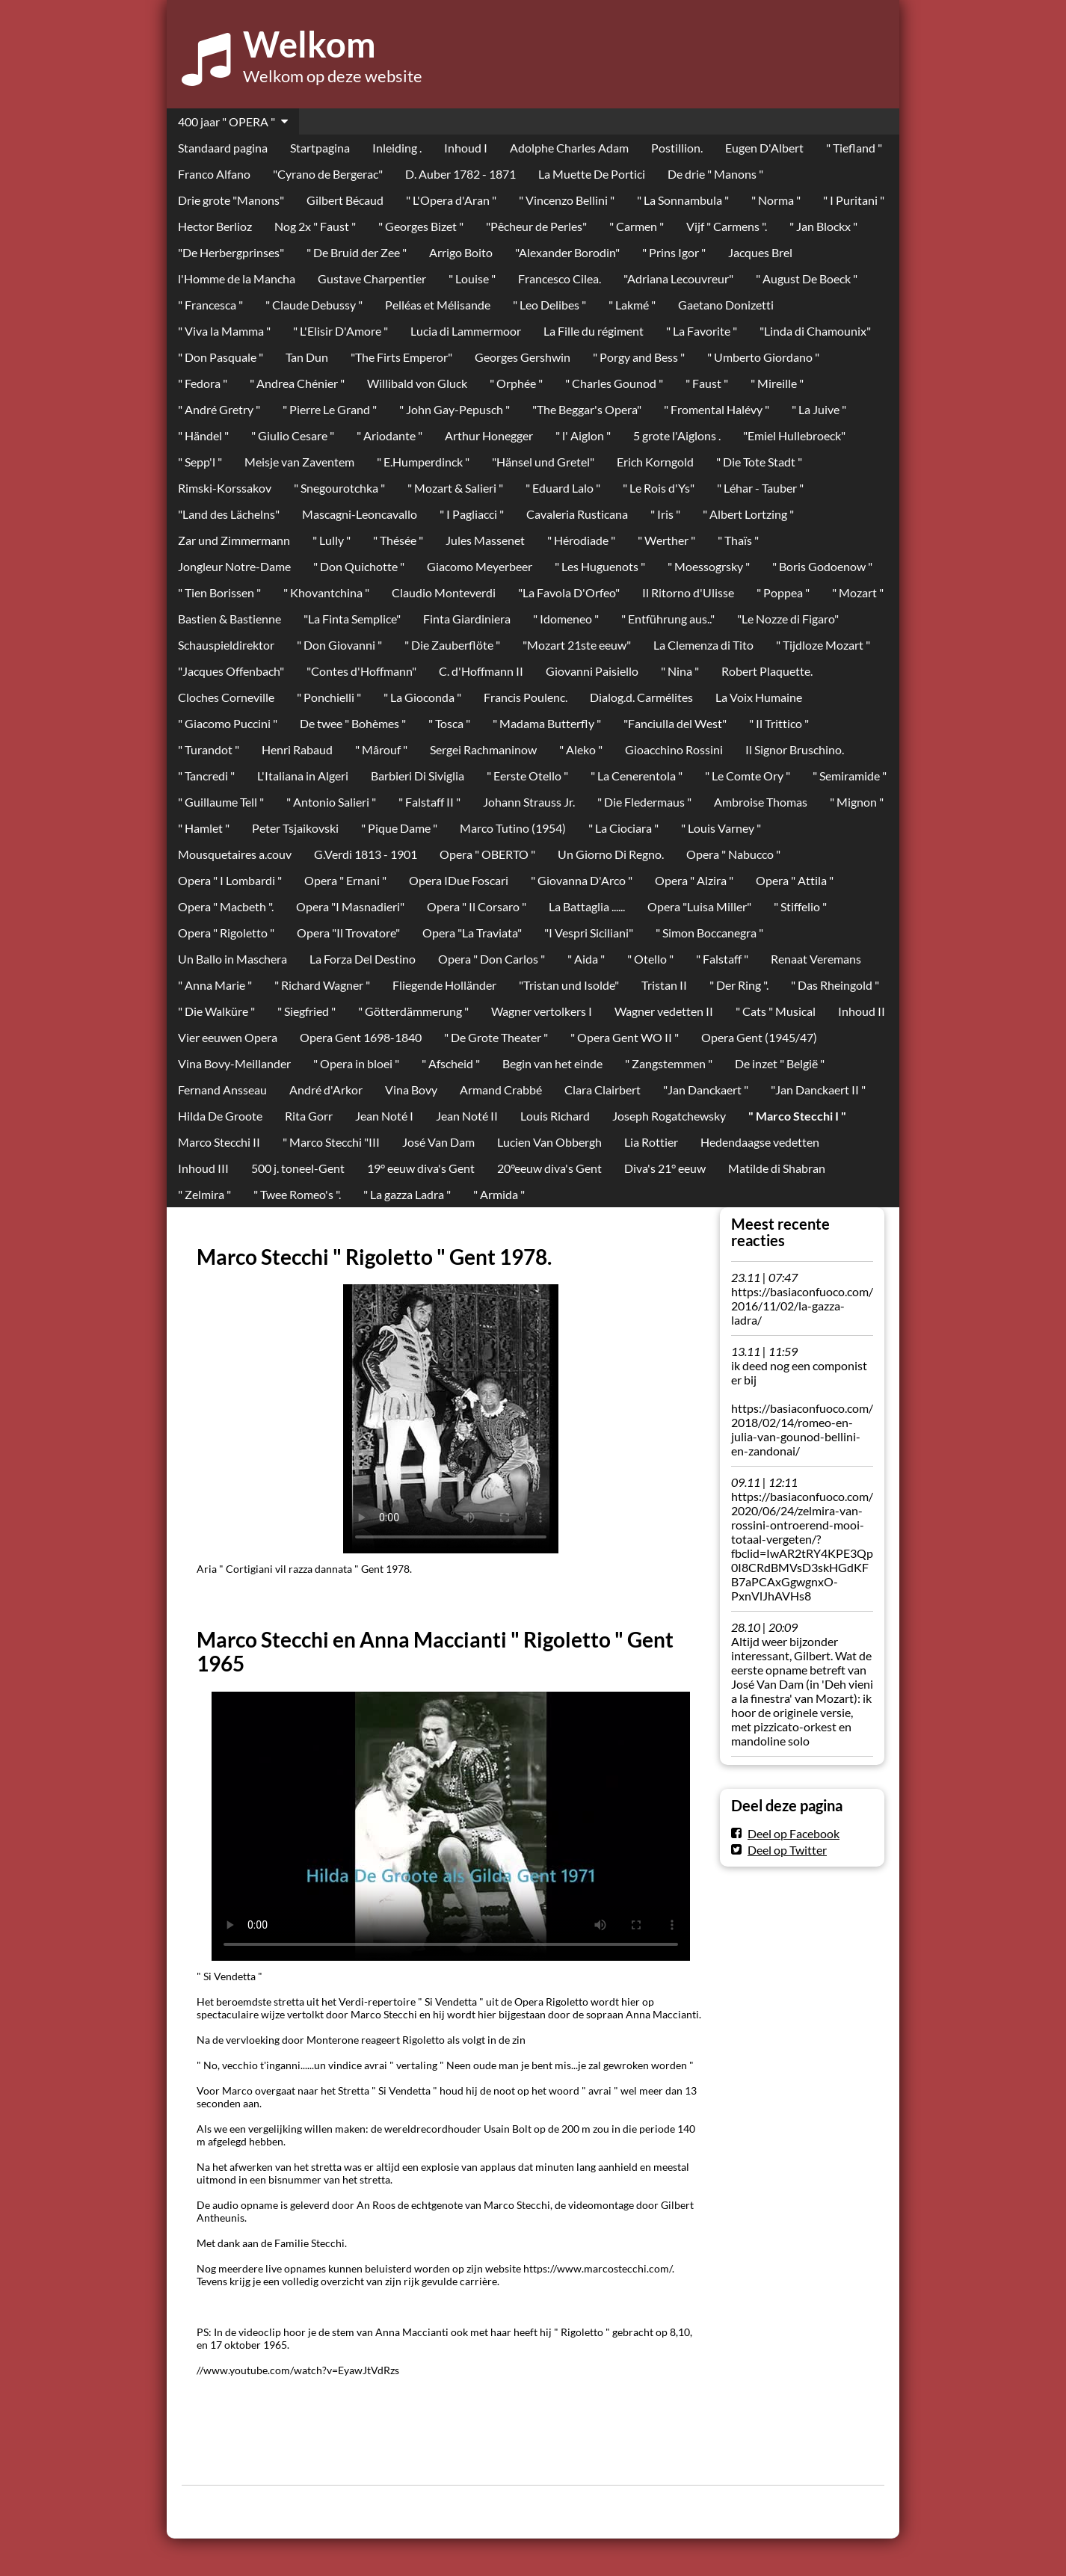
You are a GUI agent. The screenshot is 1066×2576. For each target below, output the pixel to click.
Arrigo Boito (461, 252)
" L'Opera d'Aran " (451, 200)
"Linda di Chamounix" (815, 331)
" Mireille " (777, 383)
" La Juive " (819, 409)
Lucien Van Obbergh (549, 1142)
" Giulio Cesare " (292, 435)
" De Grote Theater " (496, 1037)
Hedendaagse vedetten (759, 1142)
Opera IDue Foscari (458, 880)
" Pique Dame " (399, 828)
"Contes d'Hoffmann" (361, 671)
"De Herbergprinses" (231, 252)
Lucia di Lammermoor (465, 331)
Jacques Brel (760, 252)
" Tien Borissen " (219, 592)
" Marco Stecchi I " (797, 1116)
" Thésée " (398, 540)
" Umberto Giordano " (763, 357)
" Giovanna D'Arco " (581, 880)
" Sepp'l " (200, 462)
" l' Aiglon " (583, 435)
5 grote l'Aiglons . (677, 435)
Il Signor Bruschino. (794, 749)
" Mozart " (858, 592)
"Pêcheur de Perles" (536, 226)
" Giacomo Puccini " (227, 723)
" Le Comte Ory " (747, 775)
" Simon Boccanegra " (709, 932)
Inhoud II (861, 1011)
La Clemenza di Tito (703, 645)
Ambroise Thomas (760, 802)
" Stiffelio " (800, 906)
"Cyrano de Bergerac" (328, 174)
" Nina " (680, 671)
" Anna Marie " (215, 985)
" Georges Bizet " (420, 226)
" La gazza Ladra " (407, 1194)
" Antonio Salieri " (331, 802)
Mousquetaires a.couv (235, 854)
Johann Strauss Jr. (529, 802)
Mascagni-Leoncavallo (359, 514)
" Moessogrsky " (709, 566)
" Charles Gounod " (614, 383)
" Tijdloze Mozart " (823, 645)
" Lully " (331, 540)
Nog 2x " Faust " (315, 226)
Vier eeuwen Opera (227, 1037)
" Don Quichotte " (358, 566)
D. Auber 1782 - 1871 (460, 174)
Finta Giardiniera (467, 618)
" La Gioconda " (422, 697)
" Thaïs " (738, 540)
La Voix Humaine (758, 697)
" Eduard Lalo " (563, 488)
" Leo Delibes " (549, 305)
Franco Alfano (214, 174)
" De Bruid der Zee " (356, 252)
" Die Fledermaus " (644, 802)
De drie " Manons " (715, 174)
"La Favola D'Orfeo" (569, 592)
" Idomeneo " (566, 618)
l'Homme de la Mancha (236, 278)
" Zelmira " (204, 1194)
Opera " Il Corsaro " (476, 906)
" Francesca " (210, 305)
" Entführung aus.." (668, 618)
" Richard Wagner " (322, 985)
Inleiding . (397, 148)
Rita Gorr (309, 1116)
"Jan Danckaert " (705, 1089)
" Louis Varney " (721, 828)
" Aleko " (581, 749)
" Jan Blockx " (823, 226)
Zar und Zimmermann (234, 540)
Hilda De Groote (220, 1116)
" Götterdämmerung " (413, 1011)
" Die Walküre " (216, 1011)
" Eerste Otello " (527, 775)
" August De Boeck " (806, 278)
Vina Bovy (411, 1089)
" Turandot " (208, 749)
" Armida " (499, 1194)
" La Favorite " (701, 331)
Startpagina (320, 148)
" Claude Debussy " (314, 305)
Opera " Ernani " (345, 880)
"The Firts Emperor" (401, 357)
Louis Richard (555, 1116)
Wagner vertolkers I (541, 1011)
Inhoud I (465, 148)
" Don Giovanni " (339, 645)
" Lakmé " (632, 305)
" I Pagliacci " (472, 514)
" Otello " (650, 959)
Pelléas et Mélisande (437, 305)
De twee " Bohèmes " (353, 723)
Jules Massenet (485, 540)
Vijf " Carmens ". (726, 226)
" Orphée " (516, 383)
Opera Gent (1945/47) (759, 1037)
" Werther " (666, 540)
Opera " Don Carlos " (491, 959)
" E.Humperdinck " (423, 462)
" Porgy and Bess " (639, 357)
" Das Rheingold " (835, 985)
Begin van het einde (552, 1063)
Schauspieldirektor (226, 645)
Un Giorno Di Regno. (611, 854)
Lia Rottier (651, 1142)
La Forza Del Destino (362, 959)
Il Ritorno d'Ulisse (688, 592)
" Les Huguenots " (600, 566)
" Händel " (203, 435)
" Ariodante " (389, 435)
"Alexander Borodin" (567, 252)
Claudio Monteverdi (444, 592)
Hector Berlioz (215, 226)
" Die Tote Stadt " (759, 462)
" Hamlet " (203, 828)
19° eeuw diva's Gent (421, 1168)
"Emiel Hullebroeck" (794, 435)
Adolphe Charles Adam (569, 148)
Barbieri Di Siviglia (417, 775)
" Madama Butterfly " (547, 723)
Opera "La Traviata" (472, 932)
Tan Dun (307, 357)
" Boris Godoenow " (822, 566)
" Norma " (776, 200)
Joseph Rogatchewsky (669, 1116)
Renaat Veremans (816, 959)
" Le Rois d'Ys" (658, 488)
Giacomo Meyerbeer (479, 566)
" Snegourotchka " (339, 488)
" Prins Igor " (674, 252)
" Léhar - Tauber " (760, 488)
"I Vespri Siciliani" (588, 932)
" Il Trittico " (779, 723)
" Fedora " (202, 383)
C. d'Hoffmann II (481, 671)
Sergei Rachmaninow (483, 749)
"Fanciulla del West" (675, 723)
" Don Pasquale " (220, 357)
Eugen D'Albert (764, 148)
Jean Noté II (467, 1116)
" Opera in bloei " (356, 1063)
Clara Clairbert (602, 1089)
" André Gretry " (219, 409)
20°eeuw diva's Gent (549, 1168)
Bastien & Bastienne (229, 618)
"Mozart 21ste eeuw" (577, 645)
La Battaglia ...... (587, 906)
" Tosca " (449, 723)
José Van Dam (438, 1142)
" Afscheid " (451, 1063)
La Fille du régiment (593, 331)
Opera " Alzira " (694, 880)
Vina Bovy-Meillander (234, 1063)
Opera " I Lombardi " (230, 880)
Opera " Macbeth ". (226, 906)
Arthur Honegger (489, 435)
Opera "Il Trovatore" (348, 932)
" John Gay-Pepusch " (454, 409)
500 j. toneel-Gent (298, 1168)
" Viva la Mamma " (224, 331)
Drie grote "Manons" (231, 200)
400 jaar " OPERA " (226, 121)
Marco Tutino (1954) (513, 828)
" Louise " (472, 278)
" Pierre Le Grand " (330, 409)
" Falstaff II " (429, 802)
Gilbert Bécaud (344, 200)
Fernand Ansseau (222, 1089)
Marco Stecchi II (219, 1142)
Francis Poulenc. (525, 697)
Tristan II (664, 985)
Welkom (309, 44)
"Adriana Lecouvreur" (678, 278)
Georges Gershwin (522, 357)
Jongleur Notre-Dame (234, 566)
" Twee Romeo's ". (297, 1194)
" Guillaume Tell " (221, 802)
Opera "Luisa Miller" (699, 906)
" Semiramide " (850, 775)
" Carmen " (636, 226)
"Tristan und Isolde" (569, 985)
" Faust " (706, 383)
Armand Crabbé (501, 1089)
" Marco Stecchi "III (331, 1142)
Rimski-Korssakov (224, 488)
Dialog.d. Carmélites (641, 697)
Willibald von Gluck (417, 383)
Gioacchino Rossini (674, 749)
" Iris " (665, 514)
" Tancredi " (206, 775)
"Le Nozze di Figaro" (788, 618)
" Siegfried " (306, 1011)
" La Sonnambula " (683, 200)
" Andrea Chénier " (297, 383)
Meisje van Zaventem (299, 462)
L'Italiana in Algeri (302, 775)
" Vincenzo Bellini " (566, 200)
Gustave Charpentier (372, 278)
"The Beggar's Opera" (586, 409)
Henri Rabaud (297, 749)
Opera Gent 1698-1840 (361, 1037)
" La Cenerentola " (637, 775)
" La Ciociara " (623, 828)
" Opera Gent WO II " (624, 1037)
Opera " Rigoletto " (226, 932)
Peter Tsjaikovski (295, 828)
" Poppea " (783, 592)
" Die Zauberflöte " (452, 645)
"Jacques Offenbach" (231, 671)
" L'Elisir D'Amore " (340, 331)
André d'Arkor (326, 1089)
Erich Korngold (655, 462)
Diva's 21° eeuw (665, 1168)
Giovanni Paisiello (592, 671)
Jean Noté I (384, 1116)
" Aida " (586, 959)
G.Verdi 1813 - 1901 (365, 854)
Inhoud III (203, 1168)
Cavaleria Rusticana (577, 514)
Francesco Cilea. (559, 278)
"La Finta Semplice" (352, 618)
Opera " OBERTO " (487, 854)
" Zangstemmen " (668, 1063)
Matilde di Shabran (776, 1168)
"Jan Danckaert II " (818, 1089)
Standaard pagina (223, 148)
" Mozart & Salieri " (455, 488)
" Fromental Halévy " (716, 409)
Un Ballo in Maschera (232, 959)
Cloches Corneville (226, 697)
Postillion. (677, 148)
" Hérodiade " (581, 540)
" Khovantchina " (326, 592)
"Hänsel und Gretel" (543, 462)
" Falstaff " (722, 959)
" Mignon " (857, 802)
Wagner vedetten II (663, 1011)
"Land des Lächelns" (229, 514)
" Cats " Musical (776, 1011)
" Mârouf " (381, 749)
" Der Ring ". (738, 985)
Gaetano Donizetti (726, 305)
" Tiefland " (854, 148)
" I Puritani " (853, 200)
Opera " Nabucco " (733, 854)
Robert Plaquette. (767, 671)
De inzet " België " (780, 1063)
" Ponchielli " (329, 697)
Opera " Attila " (795, 880)
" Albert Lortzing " (748, 514)
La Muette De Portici (591, 174)
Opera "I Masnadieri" (350, 906)
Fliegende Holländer (444, 985)
